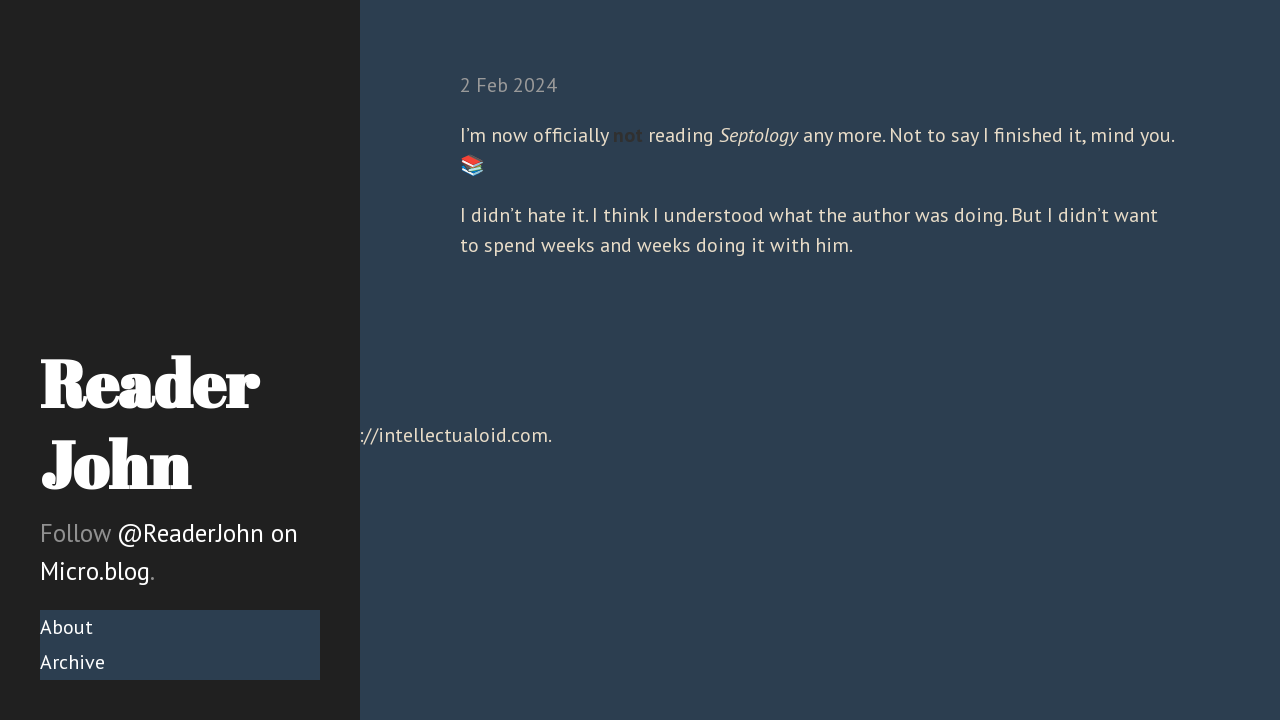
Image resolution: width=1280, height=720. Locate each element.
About (66, 627)
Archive (72, 662)
